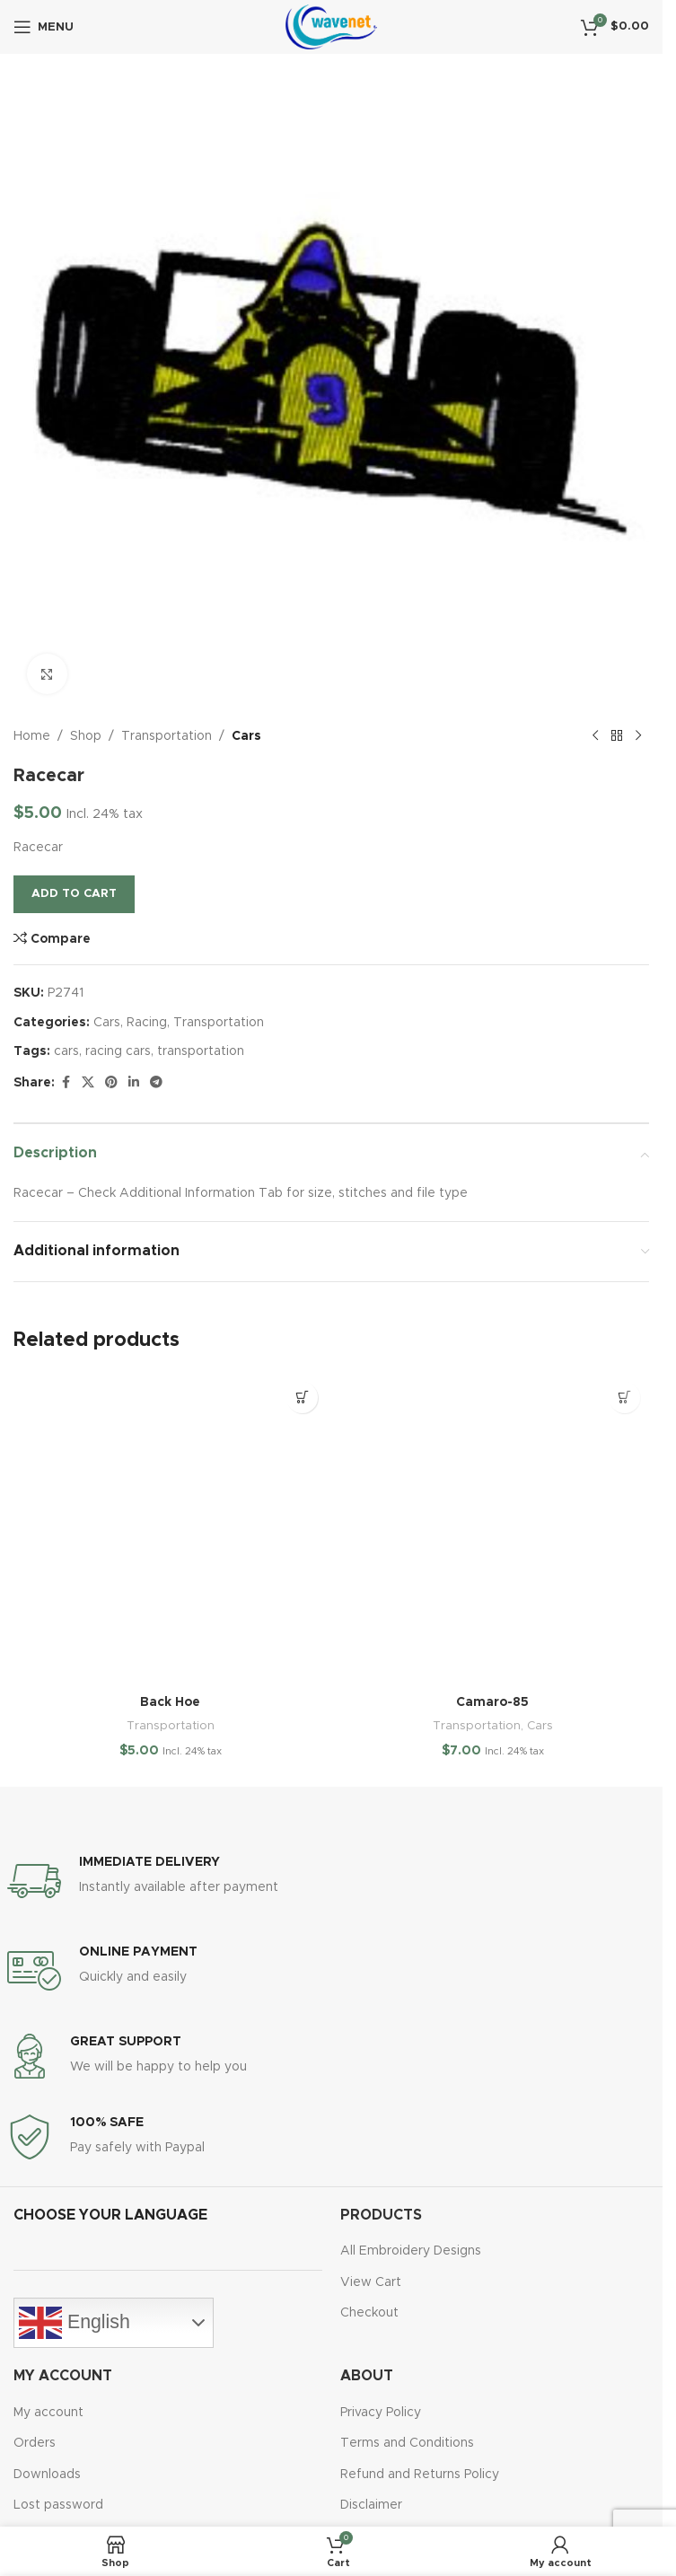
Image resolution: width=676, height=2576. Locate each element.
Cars (246, 736)
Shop (85, 736)
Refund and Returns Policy (419, 2474)
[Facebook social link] (65, 1082)
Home (31, 736)
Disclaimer (371, 2505)
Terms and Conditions (407, 2443)
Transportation (166, 736)
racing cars (118, 1051)
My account (48, 2412)
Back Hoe (170, 1702)
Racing (147, 1022)
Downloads (47, 2474)
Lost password (58, 2505)
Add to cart (74, 894)
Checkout (369, 2313)
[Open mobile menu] (43, 27)
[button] (302, 1397)
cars (66, 1051)
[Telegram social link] (156, 1082)
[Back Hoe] (170, 1529)
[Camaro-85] (492, 1529)
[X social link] (88, 1082)
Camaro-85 (492, 1702)
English (74, 2322)
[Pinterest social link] (111, 1082)
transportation (200, 1051)
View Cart (370, 2282)
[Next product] (638, 736)
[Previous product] (595, 736)
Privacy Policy (380, 2412)
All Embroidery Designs (410, 2251)
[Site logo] (330, 27)
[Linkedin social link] (134, 1082)
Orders (34, 2443)
